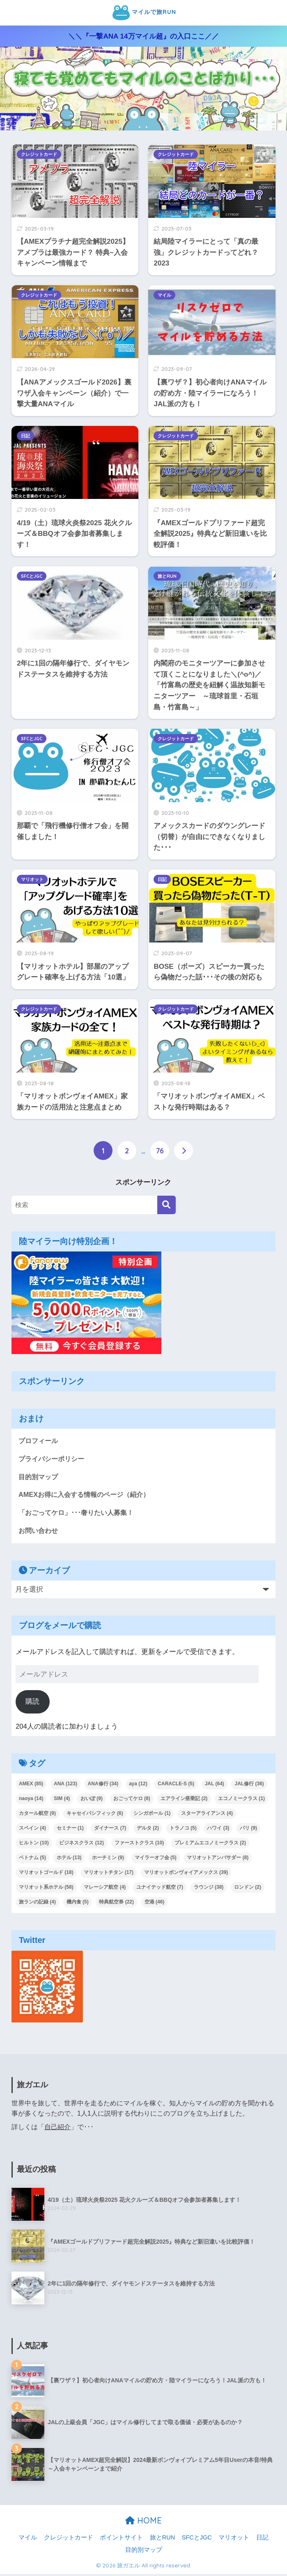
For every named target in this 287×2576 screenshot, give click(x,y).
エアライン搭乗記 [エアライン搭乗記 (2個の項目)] (184, 1801)
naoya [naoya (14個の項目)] (31, 1801)
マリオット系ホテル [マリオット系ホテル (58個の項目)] (46, 1889)
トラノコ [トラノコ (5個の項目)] (183, 1830)
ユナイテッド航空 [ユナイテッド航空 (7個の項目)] (159, 1889)
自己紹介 (57, 2128)
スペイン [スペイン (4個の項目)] (32, 1830)
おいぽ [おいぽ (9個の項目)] (91, 1801)
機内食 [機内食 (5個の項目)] (78, 1904)
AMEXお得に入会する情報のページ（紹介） (87, 1496)
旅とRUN (167, 576)
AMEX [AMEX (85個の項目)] (31, 1786)
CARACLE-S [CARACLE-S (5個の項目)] (176, 1786)
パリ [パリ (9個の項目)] (248, 1830)
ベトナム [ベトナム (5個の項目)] (32, 1859)
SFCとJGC (31, 576)
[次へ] (183, 1151)
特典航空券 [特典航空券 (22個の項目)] (116, 1904)
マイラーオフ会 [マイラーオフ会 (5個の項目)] (156, 1859)
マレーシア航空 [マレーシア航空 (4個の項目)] (105, 1889)
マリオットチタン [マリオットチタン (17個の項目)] (108, 1874)
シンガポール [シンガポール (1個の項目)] (151, 1816)
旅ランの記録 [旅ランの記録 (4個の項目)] (37, 1904)
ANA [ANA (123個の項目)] (65, 1786)
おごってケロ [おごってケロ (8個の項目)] (131, 1801)
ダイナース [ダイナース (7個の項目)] (110, 1830)
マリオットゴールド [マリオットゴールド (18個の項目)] (46, 1874)
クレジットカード (39, 154)
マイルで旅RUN (144, 12)
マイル (164, 295)
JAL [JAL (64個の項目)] (214, 1786)
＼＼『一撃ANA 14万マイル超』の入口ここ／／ (143, 36)
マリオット (32, 879)
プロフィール (39, 1441)
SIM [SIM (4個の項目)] (62, 1801)
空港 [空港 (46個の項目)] (155, 1904)
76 (160, 1150)
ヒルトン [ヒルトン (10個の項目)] (34, 1845)
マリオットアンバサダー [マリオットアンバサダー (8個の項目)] (217, 1859)
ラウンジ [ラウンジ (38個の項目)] (209, 1889)
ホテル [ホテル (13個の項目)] (69, 1859)
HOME (143, 2522)
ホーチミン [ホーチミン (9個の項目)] (108, 1859)
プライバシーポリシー (53, 1459)
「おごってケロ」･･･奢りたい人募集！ (79, 1514)
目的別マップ (39, 1478)
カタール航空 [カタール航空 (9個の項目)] (37, 1816)
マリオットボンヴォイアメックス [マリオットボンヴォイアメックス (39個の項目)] (186, 1874)
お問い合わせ (39, 1533)
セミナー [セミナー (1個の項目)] (70, 1830)
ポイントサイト (121, 2540)
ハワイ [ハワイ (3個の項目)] (218, 1830)
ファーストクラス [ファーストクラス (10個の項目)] (139, 1845)
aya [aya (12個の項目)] (138, 1786)
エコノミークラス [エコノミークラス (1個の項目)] (241, 1801)
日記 (25, 436)
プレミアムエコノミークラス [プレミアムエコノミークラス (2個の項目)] (210, 1845)
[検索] (166, 1205)
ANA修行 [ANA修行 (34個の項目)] (103, 1786)
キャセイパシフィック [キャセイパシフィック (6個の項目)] (95, 1816)
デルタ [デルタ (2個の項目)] (148, 1830)
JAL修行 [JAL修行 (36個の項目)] (249, 1786)
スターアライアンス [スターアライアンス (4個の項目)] (207, 1816)
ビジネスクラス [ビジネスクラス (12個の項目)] (81, 1845)
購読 (32, 1703)
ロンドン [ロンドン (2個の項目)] (247, 1889)
